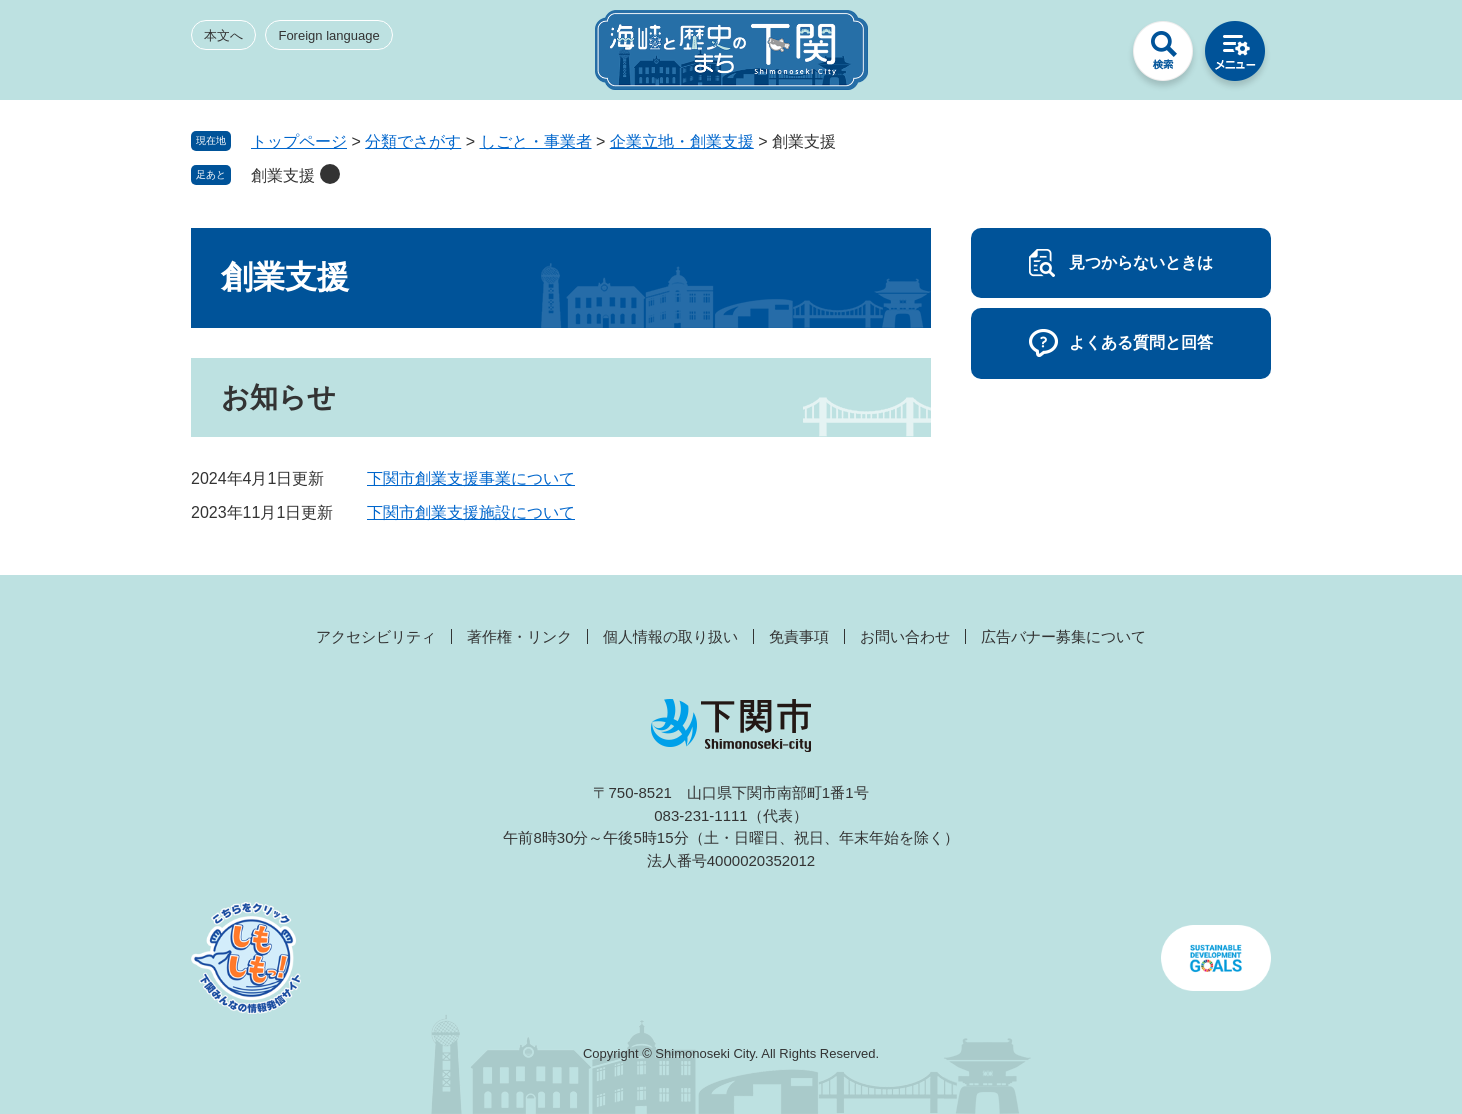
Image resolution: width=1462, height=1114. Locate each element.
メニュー (1235, 56)
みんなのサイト (1091, 56)
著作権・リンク (519, 636)
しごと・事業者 (536, 141)
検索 (1163, 56)
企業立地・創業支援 (682, 141)
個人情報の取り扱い (670, 636)
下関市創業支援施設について (471, 512)
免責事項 (799, 636)
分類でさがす (413, 141)
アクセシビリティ (376, 636)
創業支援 (283, 175)
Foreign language (328, 35)
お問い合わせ (905, 636)
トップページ (299, 141)
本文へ (223, 35)
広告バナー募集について (1063, 636)
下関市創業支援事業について (471, 478)
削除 (330, 174)
